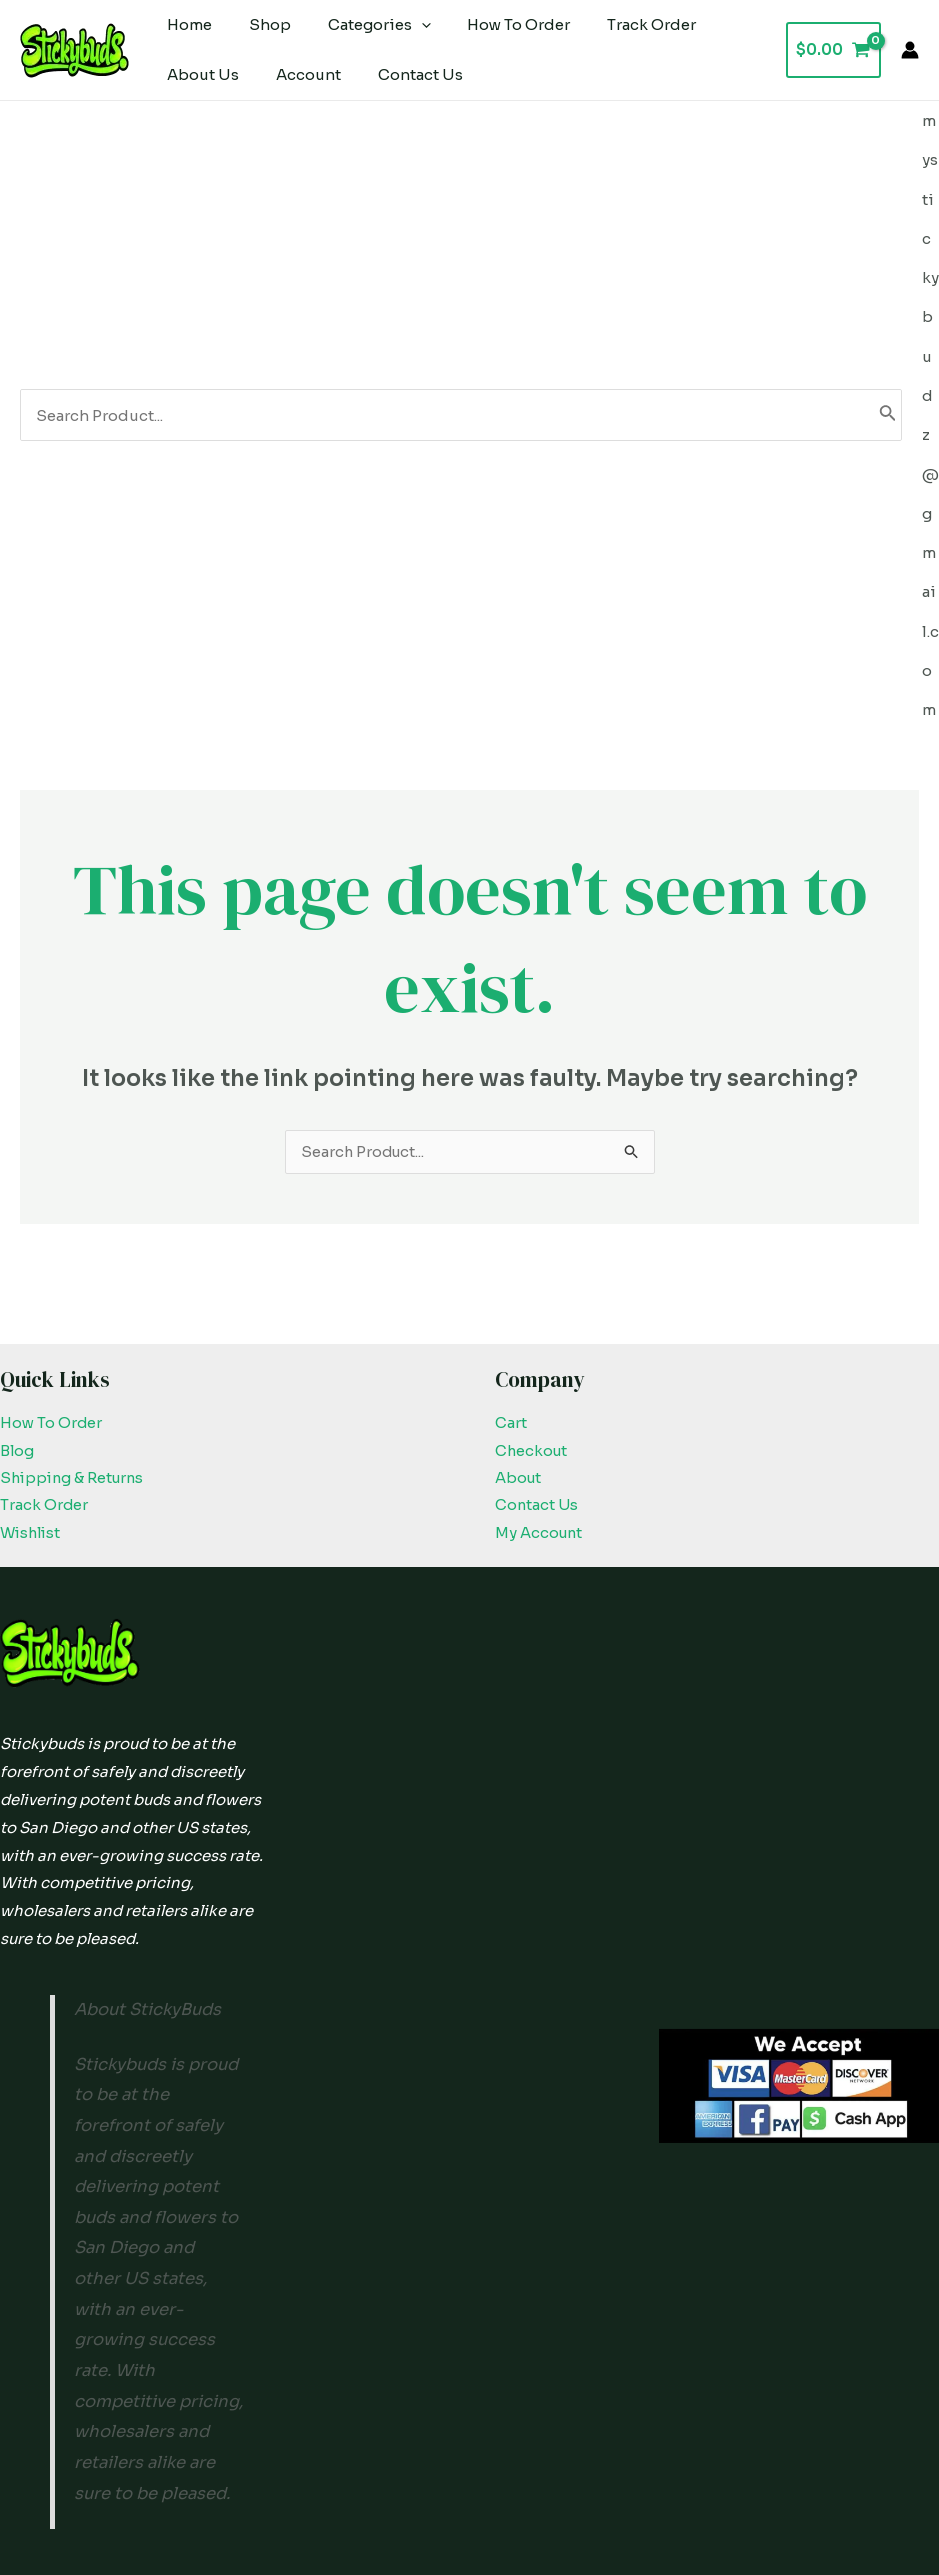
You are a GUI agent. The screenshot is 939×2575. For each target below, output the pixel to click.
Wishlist (32, 1353)
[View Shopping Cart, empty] (833, 50)
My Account (540, 1353)
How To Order (51, 1241)
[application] (404, 25)
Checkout (532, 1269)
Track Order (44, 1325)
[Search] (888, 324)
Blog (17, 1269)
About (519, 1297)
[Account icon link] (910, 50)
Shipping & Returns (75, 1297)
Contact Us (537, 1325)
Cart (511, 1241)
